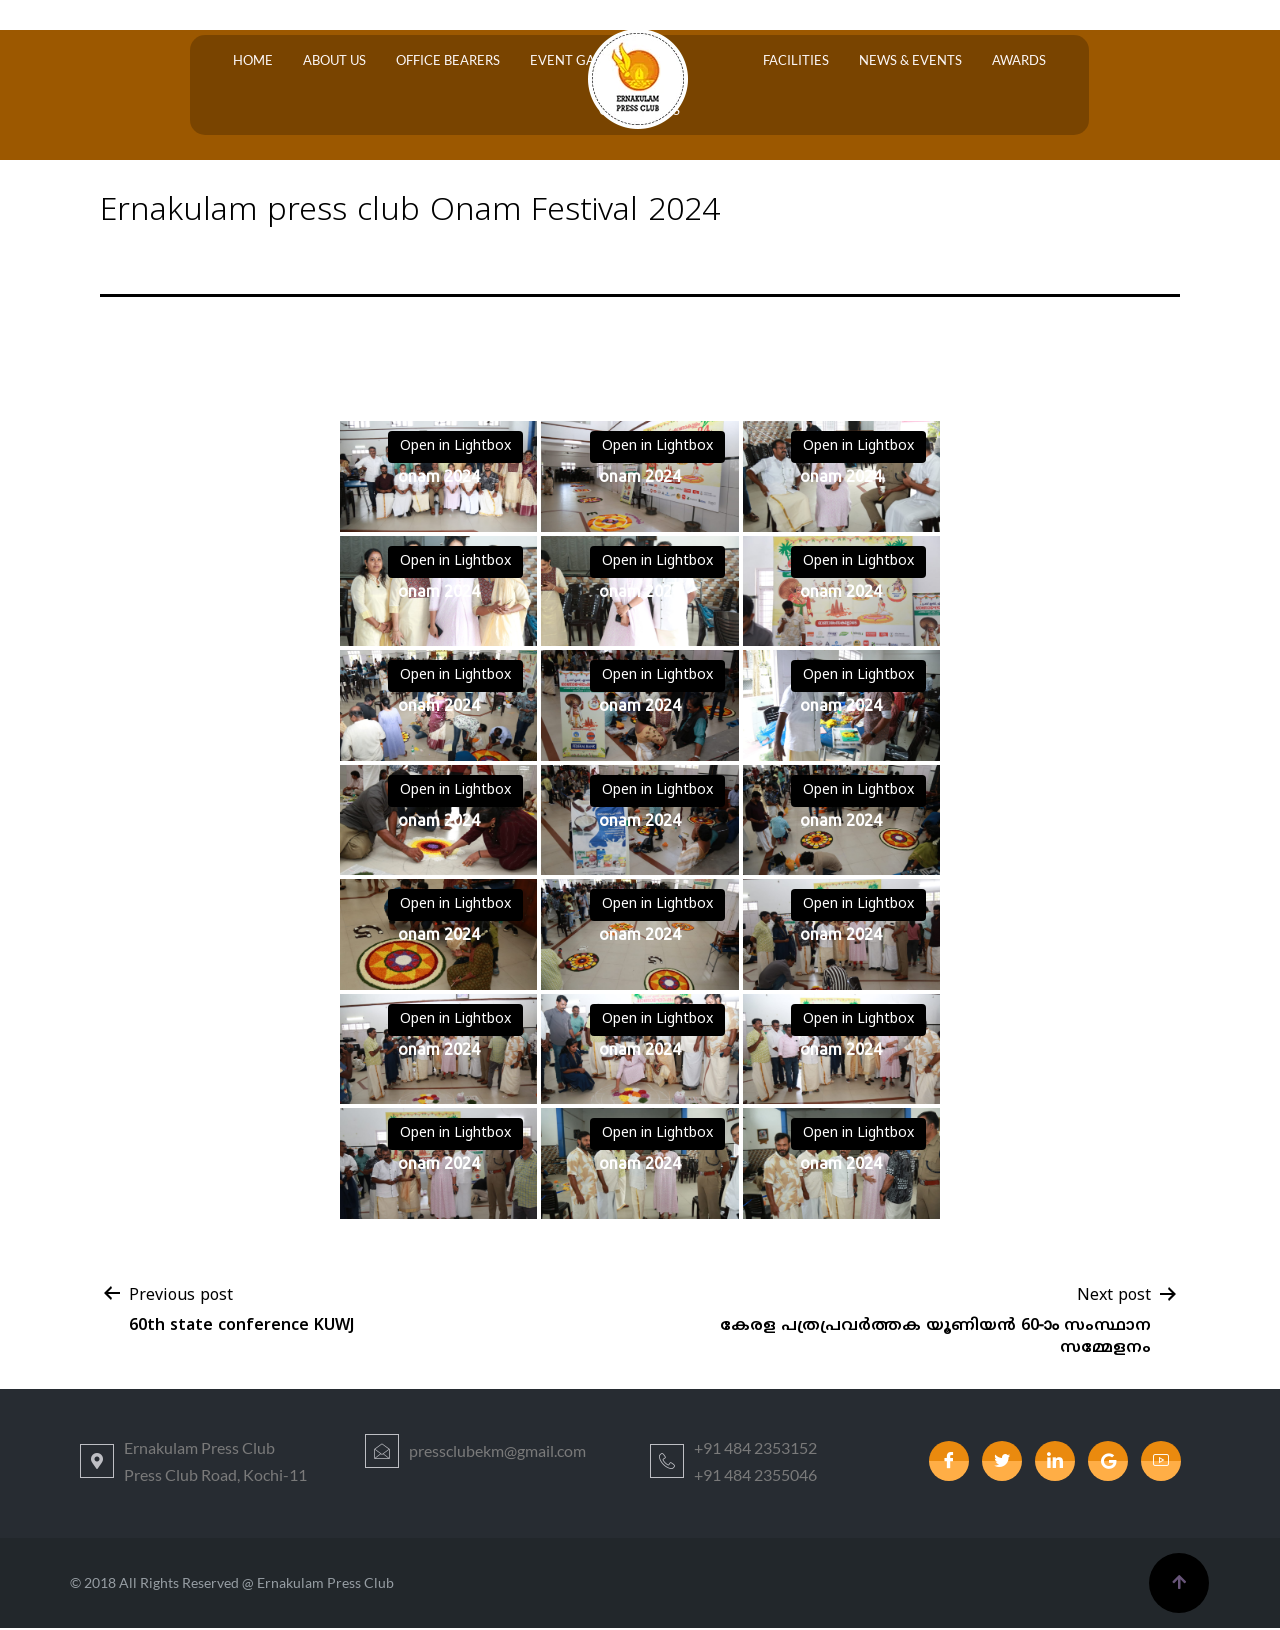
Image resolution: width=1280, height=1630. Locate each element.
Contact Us (1026, 86)
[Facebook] (949, 1463)
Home (233, 86)
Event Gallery (531, 86)
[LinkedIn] (1055, 1463)
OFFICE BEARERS (408, 86)
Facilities (736, 86)
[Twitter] (1002, 1463)
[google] (1108, 1463)
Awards (939, 86)
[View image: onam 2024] (438, 478)
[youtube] (1161, 1463)
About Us (304, 86)
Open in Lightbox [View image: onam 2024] (455, 448)
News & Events (840, 86)
